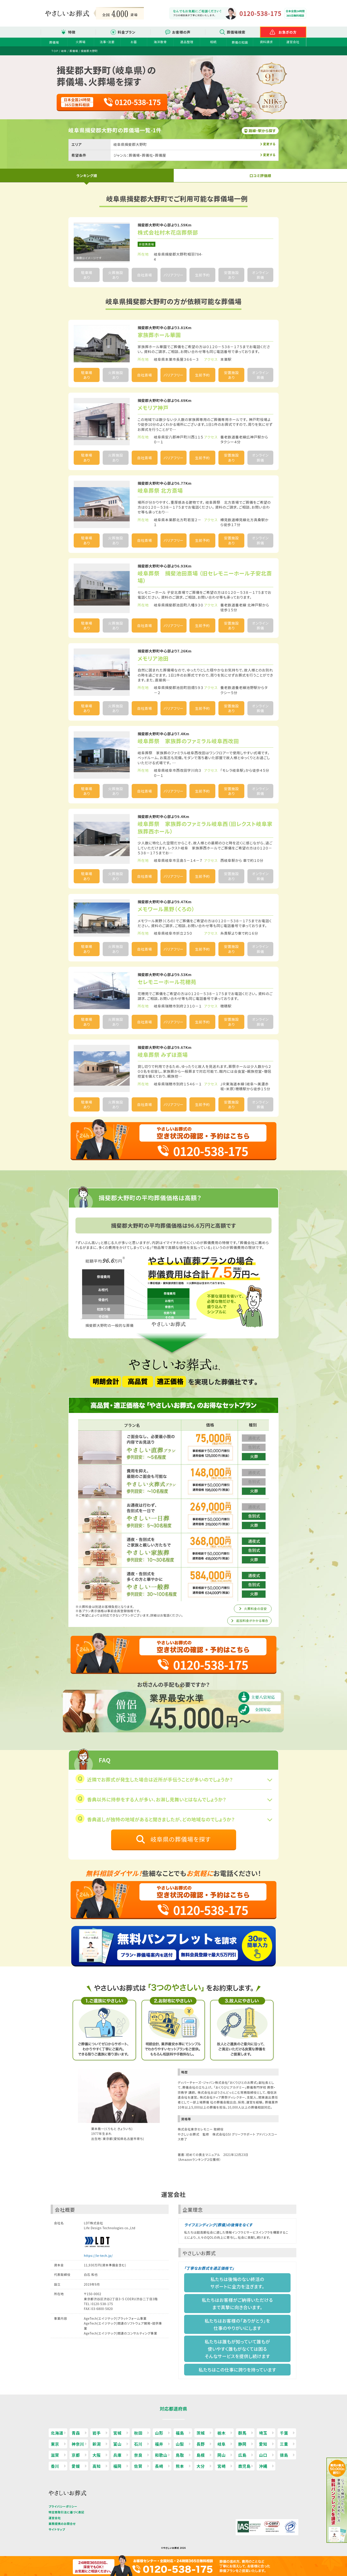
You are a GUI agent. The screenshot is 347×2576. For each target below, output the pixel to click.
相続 (213, 42)
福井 (159, 2444)
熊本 (180, 2466)
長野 (201, 2444)
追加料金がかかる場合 (252, 1620)
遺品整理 (186, 42)
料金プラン (126, 32)
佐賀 (138, 2466)
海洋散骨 (160, 42)
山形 (159, 2433)
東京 (55, 2444)
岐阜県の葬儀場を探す (180, 1839)
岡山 (221, 2455)
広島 (242, 2455)
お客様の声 (181, 32)
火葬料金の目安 (255, 1608)
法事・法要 (107, 42)
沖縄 (263, 2466)
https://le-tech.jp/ (98, 2255)
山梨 (180, 2444)
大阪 (97, 2455)
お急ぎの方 (288, 32)
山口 (263, 2455)
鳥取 (180, 2455)
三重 (284, 2444)
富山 (117, 2444)
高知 (97, 2466)
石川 (138, 2444)
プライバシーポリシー (63, 2506)
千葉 (284, 2433)
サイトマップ (57, 2529)
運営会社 (292, 42)
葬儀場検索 (236, 32)
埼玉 (263, 2433)
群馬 (242, 2433)
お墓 (134, 42)
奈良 (138, 2455)
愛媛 (76, 2466)
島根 (201, 2455)
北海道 (57, 2433)
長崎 (159, 2466)
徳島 (284, 2455)
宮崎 (221, 2466)
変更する (268, 144)
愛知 (263, 2444)
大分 (201, 2466)
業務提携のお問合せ (62, 2524)
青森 (76, 2433)
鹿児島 (244, 2466)
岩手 (97, 2433)
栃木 (221, 2433)
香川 (55, 2466)
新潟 (97, 2444)
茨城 (201, 2433)
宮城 (117, 2433)
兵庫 (117, 2455)
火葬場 (80, 42)
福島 (180, 2433)
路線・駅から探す (260, 130)
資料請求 (266, 42)
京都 (76, 2455)
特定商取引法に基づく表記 (66, 2512)
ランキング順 (86, 175)
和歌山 (161, 2455)
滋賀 (55, 2455)
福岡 (117, 2466)
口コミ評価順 (260, 175)
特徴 (71, 32)
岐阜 (221, 2444)
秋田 (138, 2433)
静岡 (242, 2444)
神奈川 (78, 2444)
